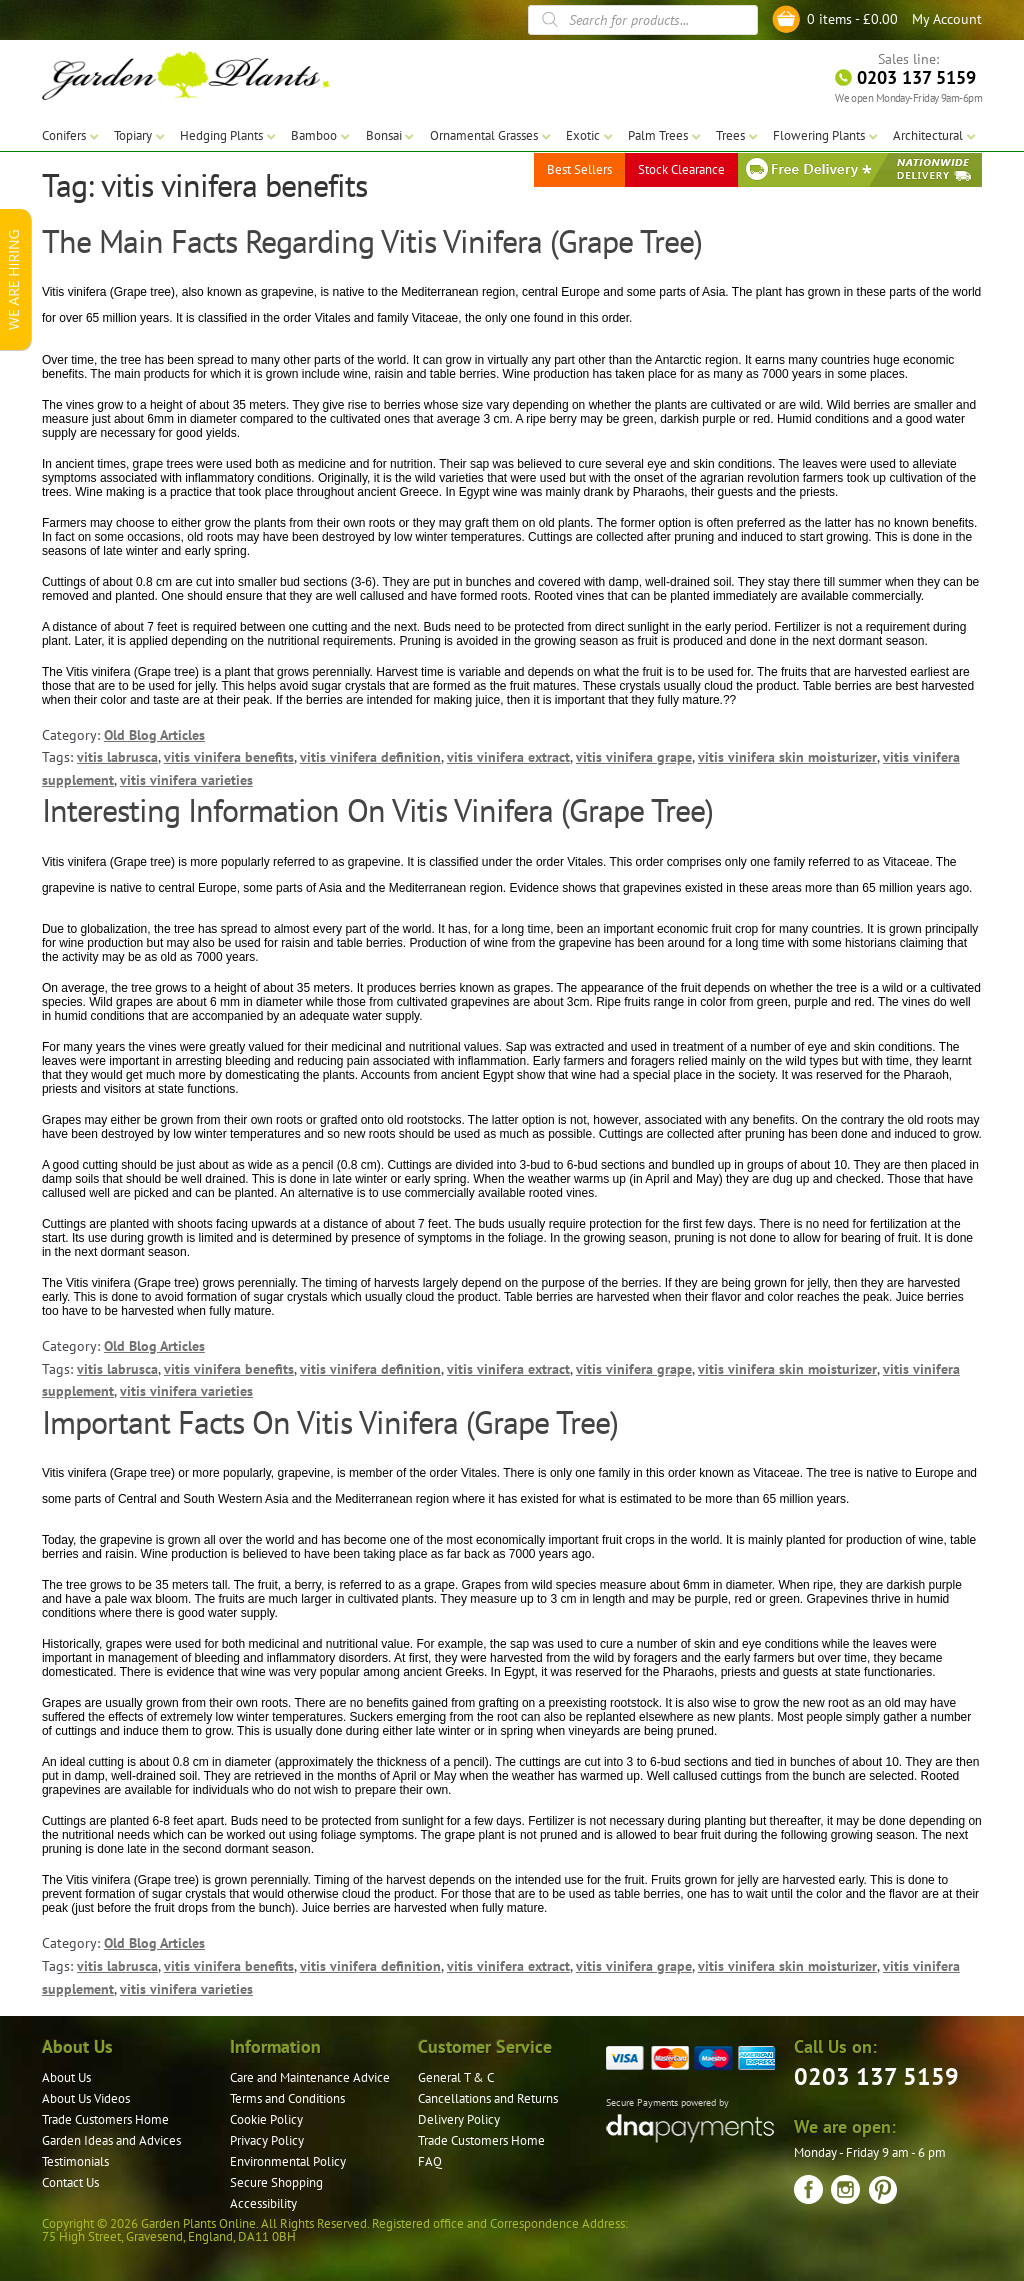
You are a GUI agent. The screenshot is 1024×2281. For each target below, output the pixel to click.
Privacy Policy (267, 2140)
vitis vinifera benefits (229, 757)
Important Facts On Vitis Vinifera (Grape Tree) (330, 1422)
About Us (66, 2077)
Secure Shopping (276, 2182)
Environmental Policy (288, 2161)
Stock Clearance (681, 169)
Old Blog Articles (154, 735)
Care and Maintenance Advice (310, 2077)
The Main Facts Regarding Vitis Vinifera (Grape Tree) (372, 241)
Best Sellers (579, 169)
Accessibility (263, 2203)
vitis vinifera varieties (186, 780)
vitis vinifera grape (634, 757)
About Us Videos (86, 2098)
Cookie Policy (266, 2119)
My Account (947, 19)
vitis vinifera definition (370, 757)
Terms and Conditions (287, 2098)
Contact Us (70, 2182)
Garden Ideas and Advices (111, 2140)
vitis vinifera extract (508, 757)
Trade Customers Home (105, 2119)
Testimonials (75, 2161)
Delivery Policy (459, 2119)
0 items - (852, 19)
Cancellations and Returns (488, 2098)
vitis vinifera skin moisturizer (787, 757)
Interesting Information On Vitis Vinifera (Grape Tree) (377, 810)
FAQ (430, 2161)
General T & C (456, 2077)
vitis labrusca (117, 757)
